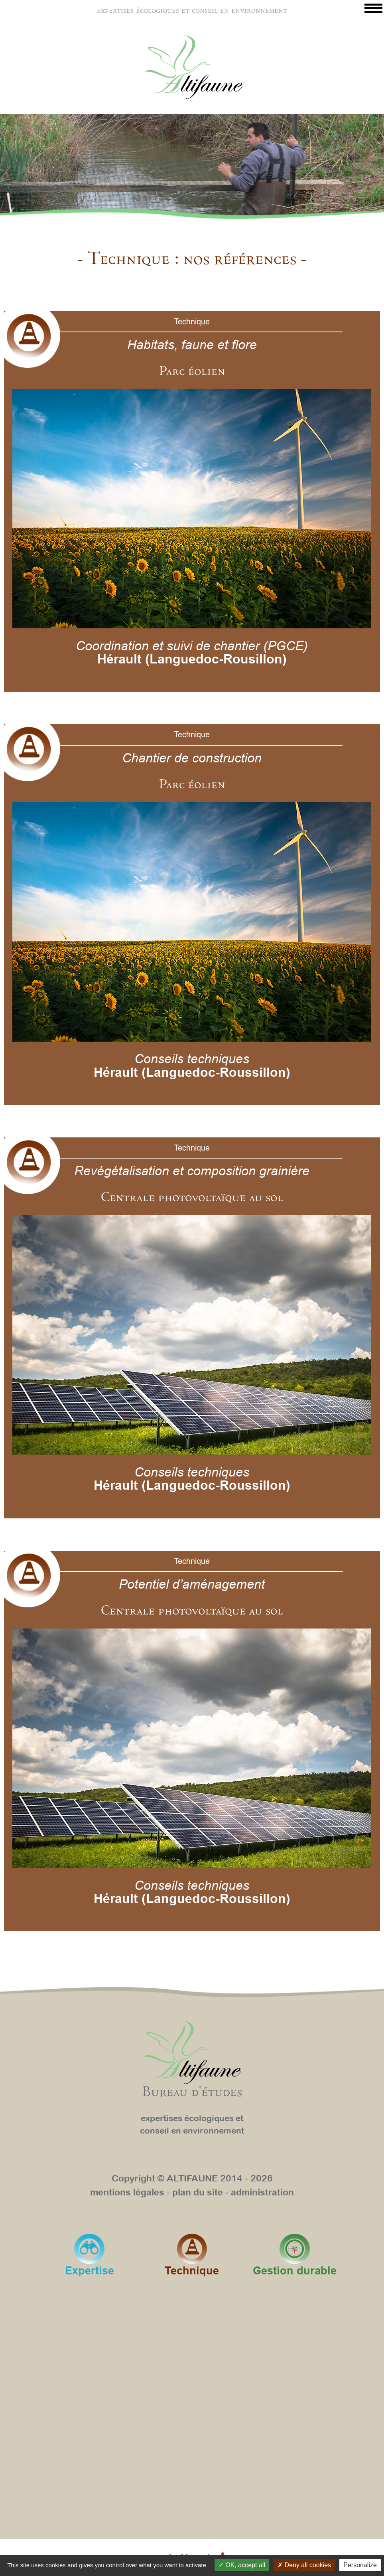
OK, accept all (242, 2565)
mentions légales (127, 2192)
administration (262, 2192)
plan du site (197, 2192)
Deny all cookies (304, 2565)
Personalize (360, 2565)
